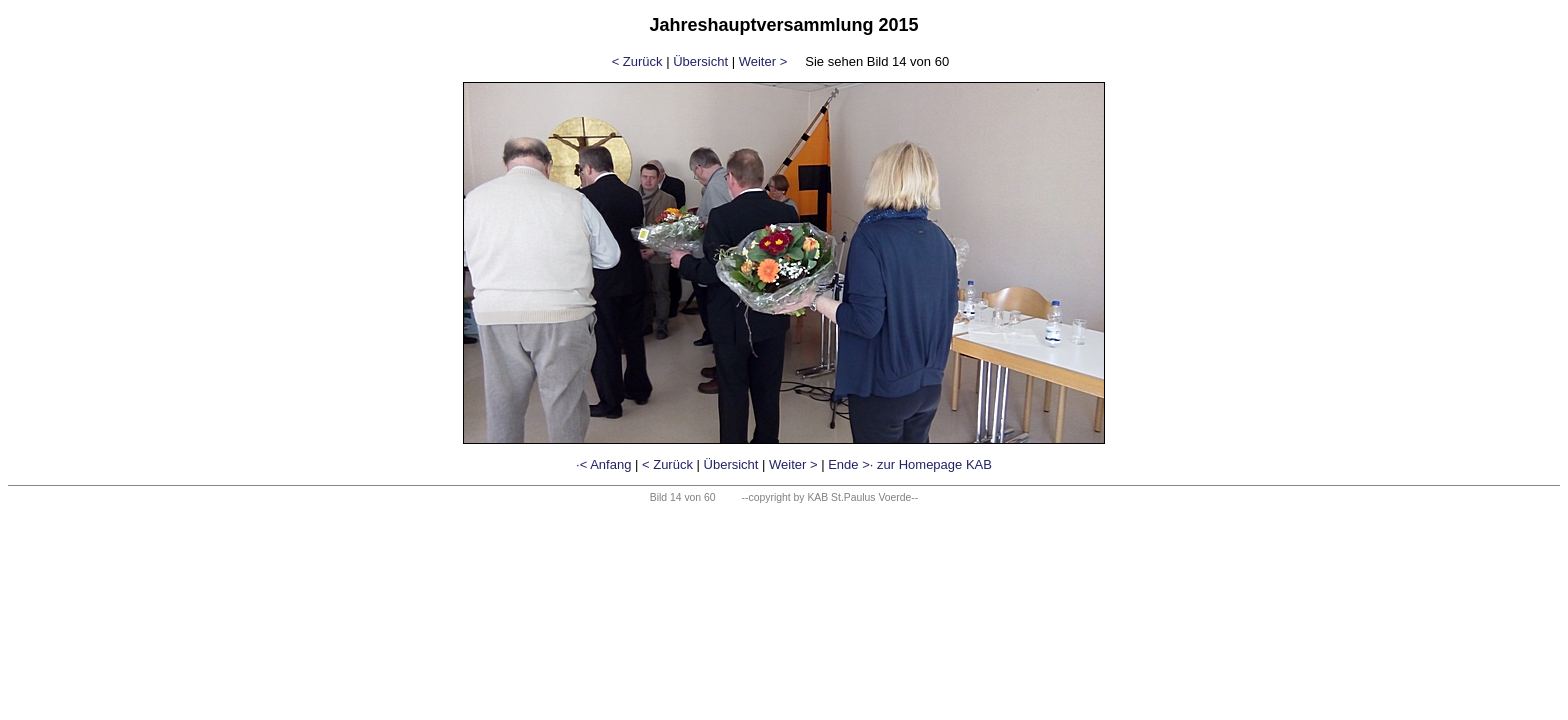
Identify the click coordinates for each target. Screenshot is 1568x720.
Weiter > (763, 61)
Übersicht (700, 61)
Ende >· (850, 464)
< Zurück (637, 61)
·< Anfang (603, 464)
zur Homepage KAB (934, 464)
